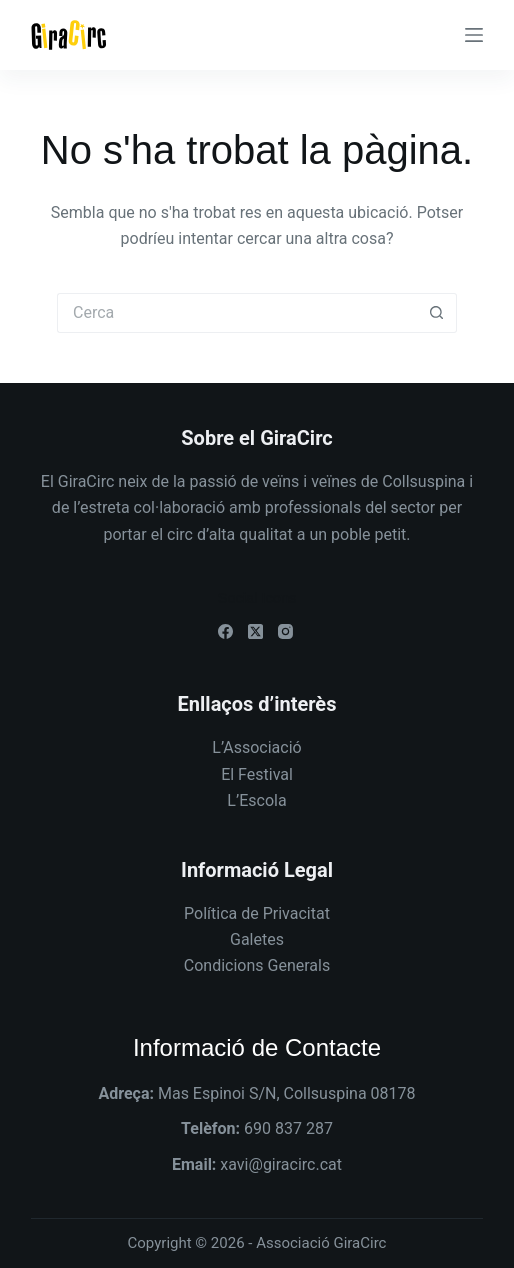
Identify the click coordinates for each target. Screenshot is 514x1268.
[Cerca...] (237, 313)
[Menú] (474, 35)
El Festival (257, 774)
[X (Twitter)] (255, 631)
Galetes (257, 939)
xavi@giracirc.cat (281, 1164)
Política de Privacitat (257, 913)
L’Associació (256, 747)
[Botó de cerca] (437, 313)
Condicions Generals (257, 965)
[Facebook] (225, 631)
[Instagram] (285, 631)
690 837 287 (288, 1128)
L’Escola (256, 800)
